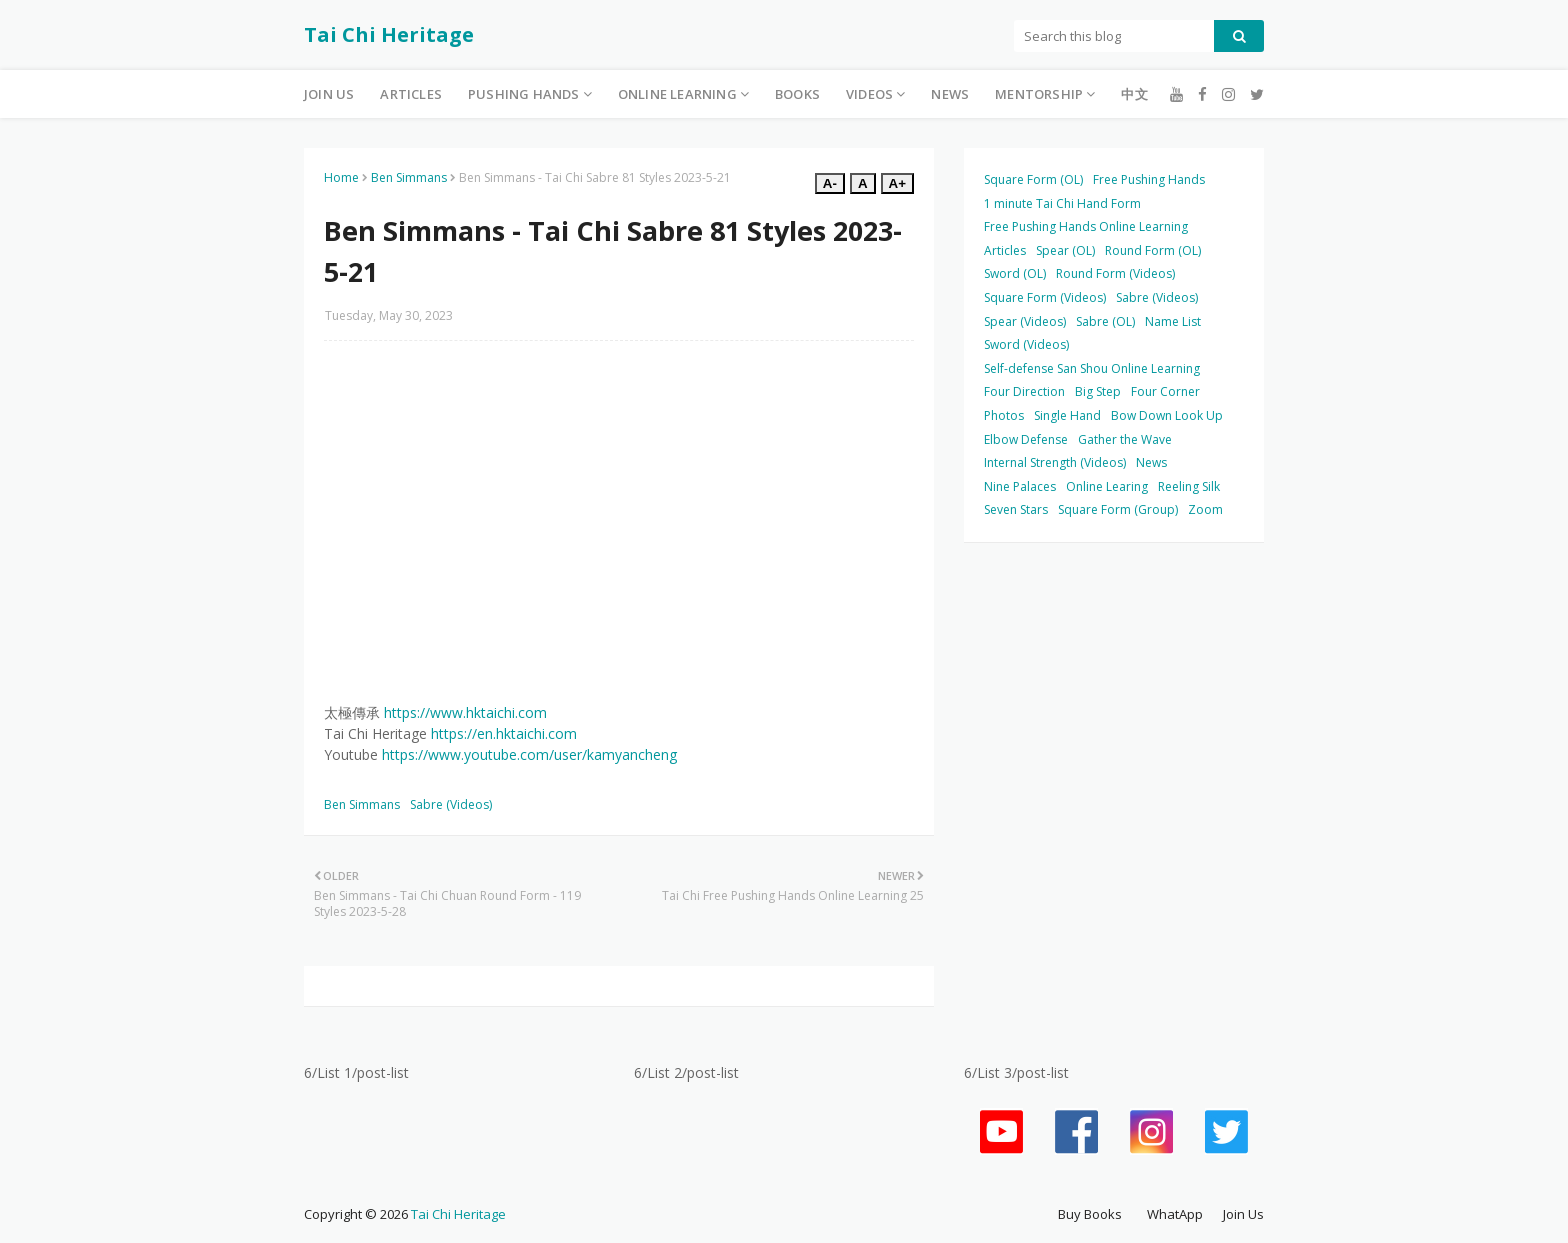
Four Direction (1024, 391)
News (1151, 462)
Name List (1173, 321)
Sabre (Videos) (451, 804)
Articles (1005, 250)
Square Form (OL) (1033, 179)
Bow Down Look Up (1167, 415)
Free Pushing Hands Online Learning (1086, 226)
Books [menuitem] (797, 94)
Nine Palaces (1020, 486)
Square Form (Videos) (1045, 297)
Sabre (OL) (1105, 321)
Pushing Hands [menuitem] (524, 94)
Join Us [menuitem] (329, 94)
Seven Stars (1016, 509)
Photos (1004, 415)
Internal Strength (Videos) (1055, 462)
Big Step (1098, 391)
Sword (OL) (1015, 273)
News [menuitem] (950, 94)
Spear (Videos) (1025, 321)
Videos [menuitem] (869, 94)
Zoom (1205, 509)
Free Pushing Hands (1149, 179)
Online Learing (1107, 486)
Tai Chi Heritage (389, 34)
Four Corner (1165, 391)
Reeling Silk (1189, 486)
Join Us (1243, 1214)
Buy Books (1090, 1214)
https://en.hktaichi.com (504, 733)
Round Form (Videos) (1115, 273)
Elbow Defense (1026, 439)
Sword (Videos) (1026, 344)
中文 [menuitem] (1134, 94)
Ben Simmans (409, 177)
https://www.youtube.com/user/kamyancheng (529, 754)
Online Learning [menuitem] (677, 94)
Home (341, 177)
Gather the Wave (1125, 439)
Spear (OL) (1065, 250)
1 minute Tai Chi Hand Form (1062, 203)
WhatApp (1175, 1214)
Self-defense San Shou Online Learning (1092, 368)
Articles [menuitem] (411, 94)
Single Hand (1067, 415)
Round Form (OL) (1153, 250)
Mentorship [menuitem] (1039, 94)
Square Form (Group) (1118, 509)
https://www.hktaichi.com (465, 712)
